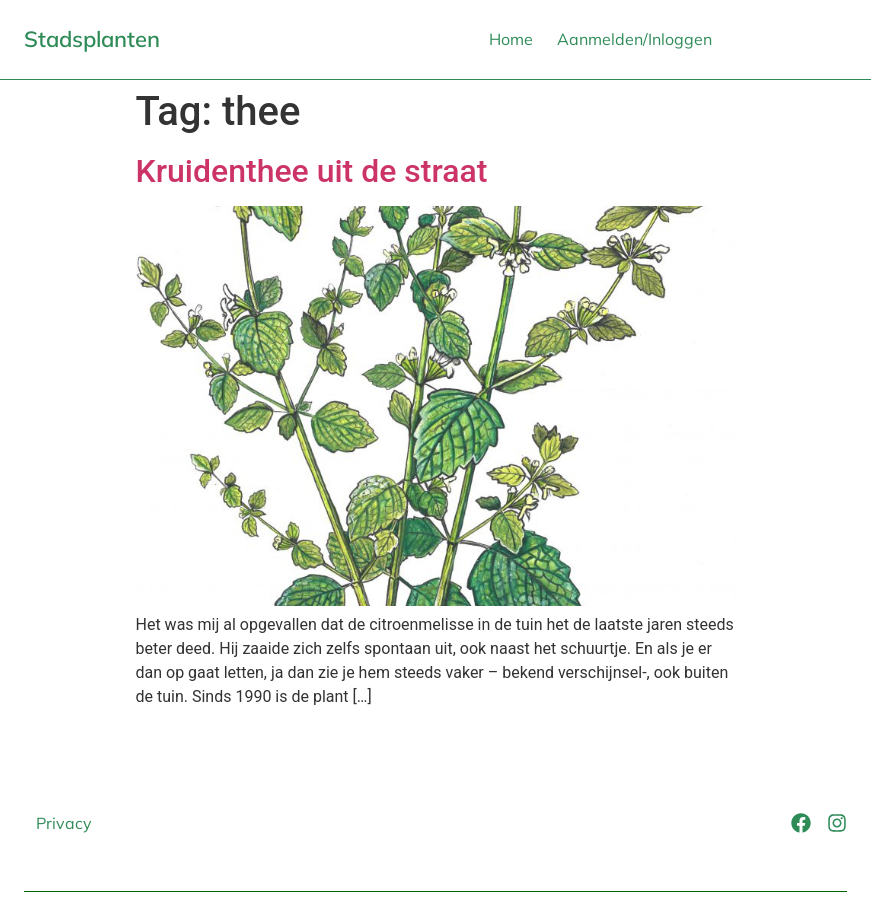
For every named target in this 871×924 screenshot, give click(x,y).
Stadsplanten (92, 39)
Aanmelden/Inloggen (634, 39)
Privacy (64, 823)
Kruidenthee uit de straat (312, 171)
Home (511, 39)
